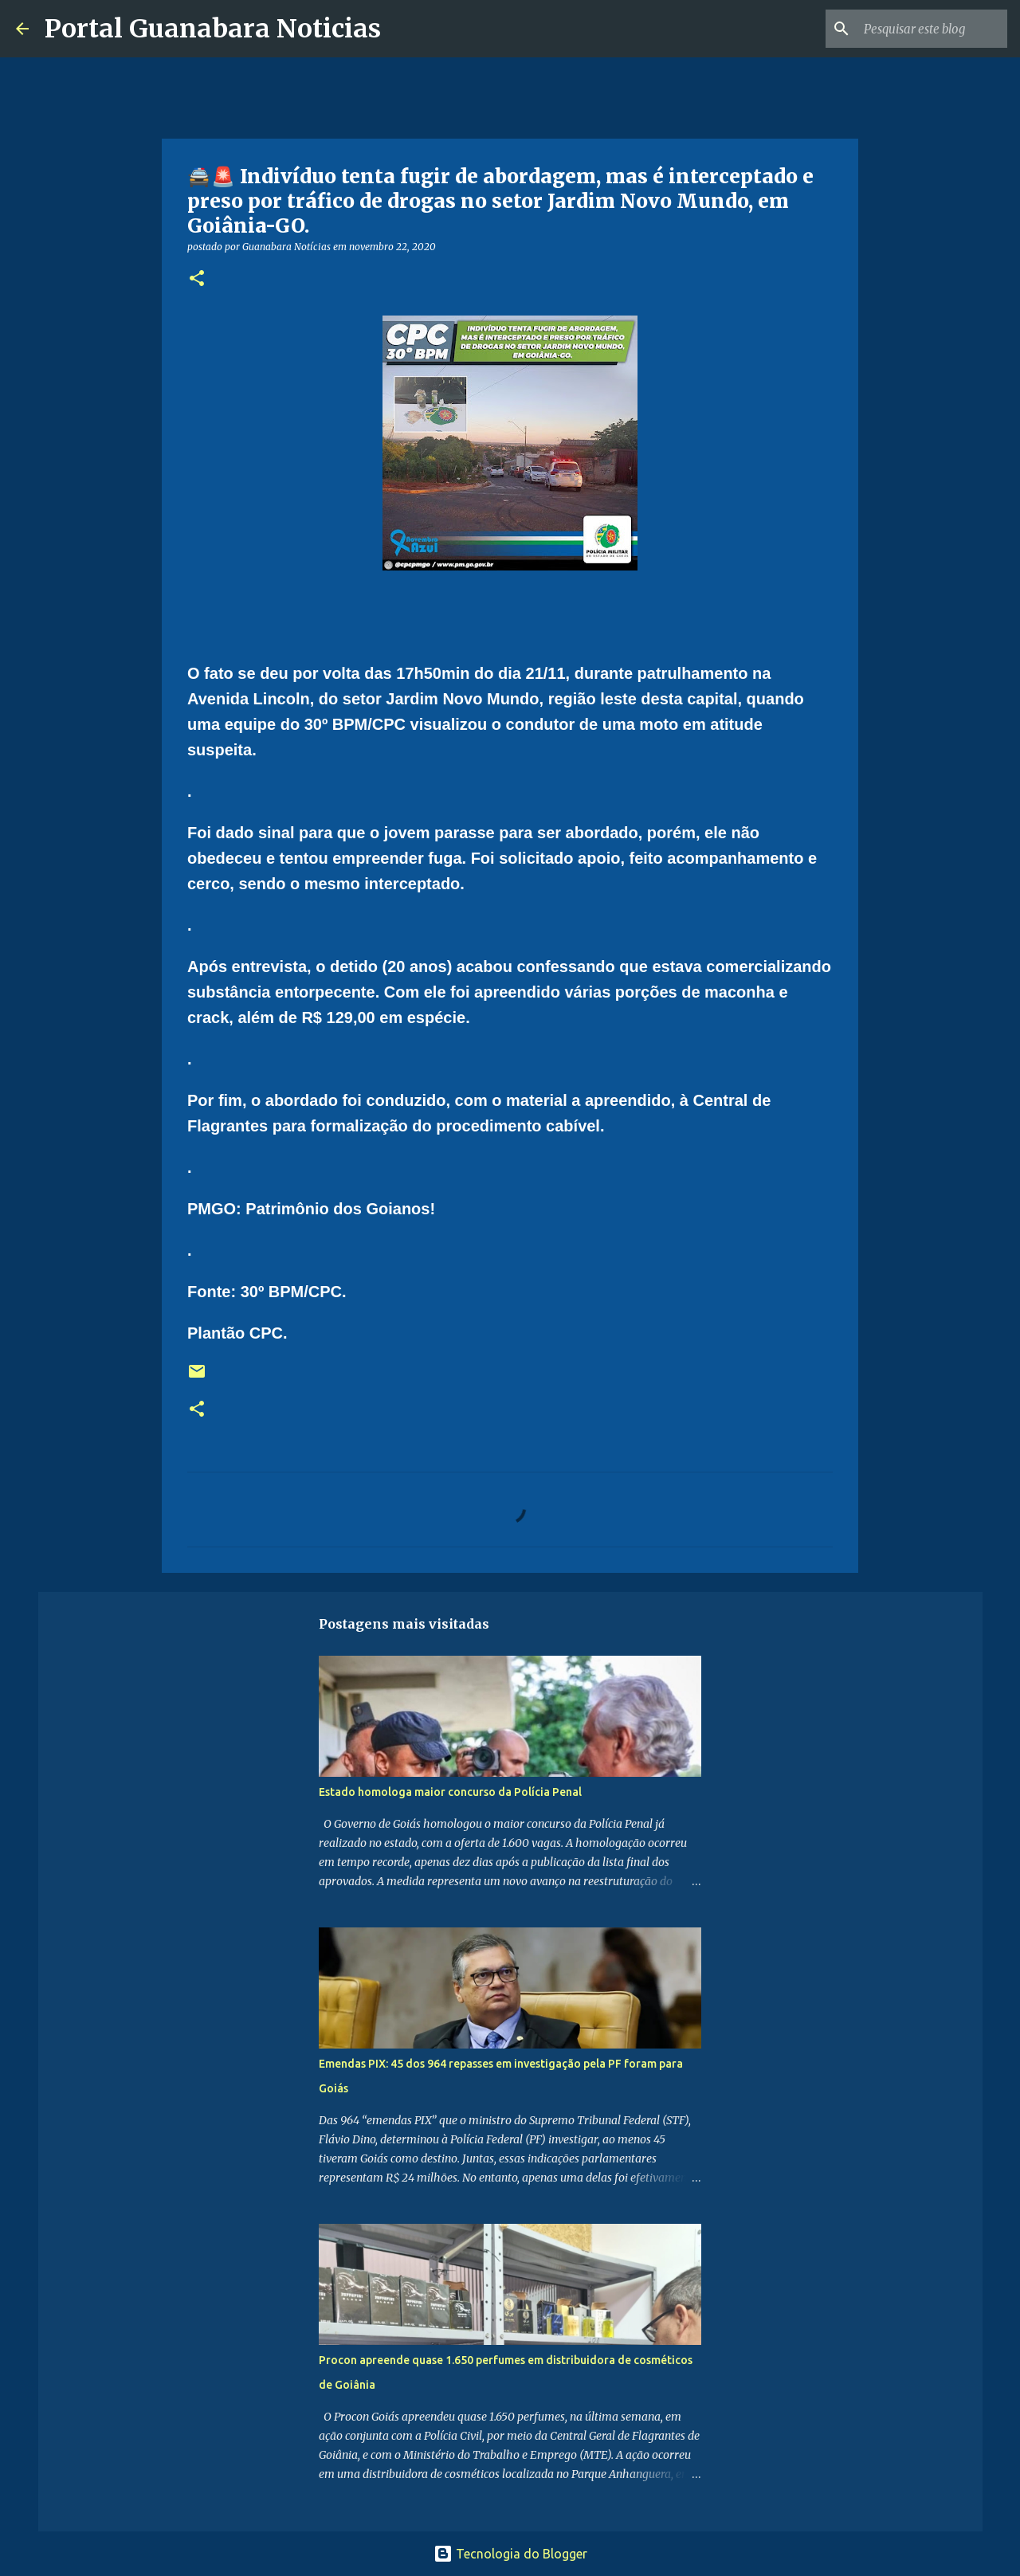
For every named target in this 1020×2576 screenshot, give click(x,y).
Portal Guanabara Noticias (213, 29)
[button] (196, 279)
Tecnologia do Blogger (510, 2554)
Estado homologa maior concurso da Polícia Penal (450, 1792)
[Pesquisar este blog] (923, 29)
